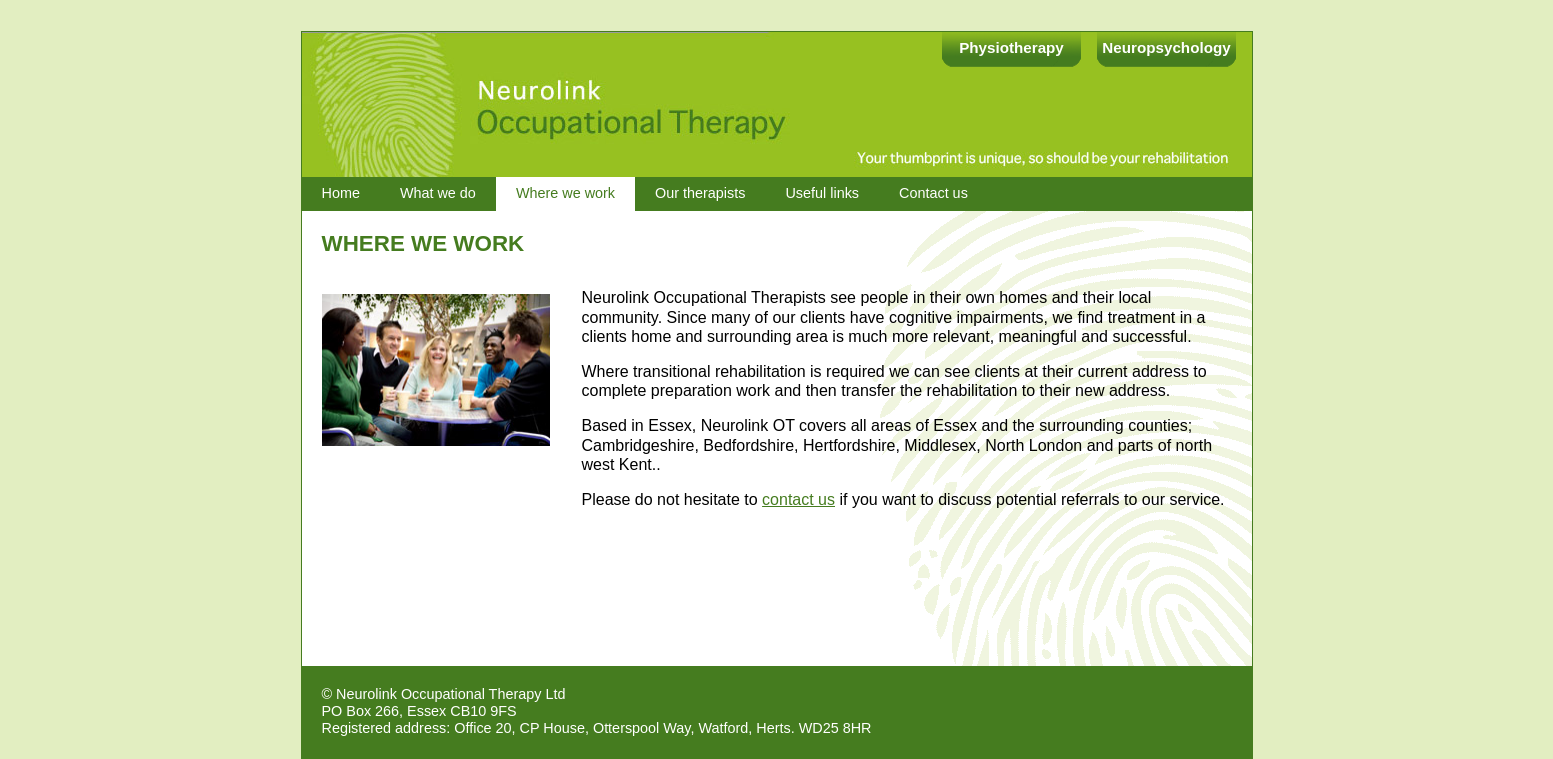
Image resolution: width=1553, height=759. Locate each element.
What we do (438, 193)
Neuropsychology (1166, 47)
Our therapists (700, 193)
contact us (798, 499)
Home (341, 193)
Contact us (933, 193)
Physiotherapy (1011, 47)
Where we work (565, 193)
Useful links (822, 193)
